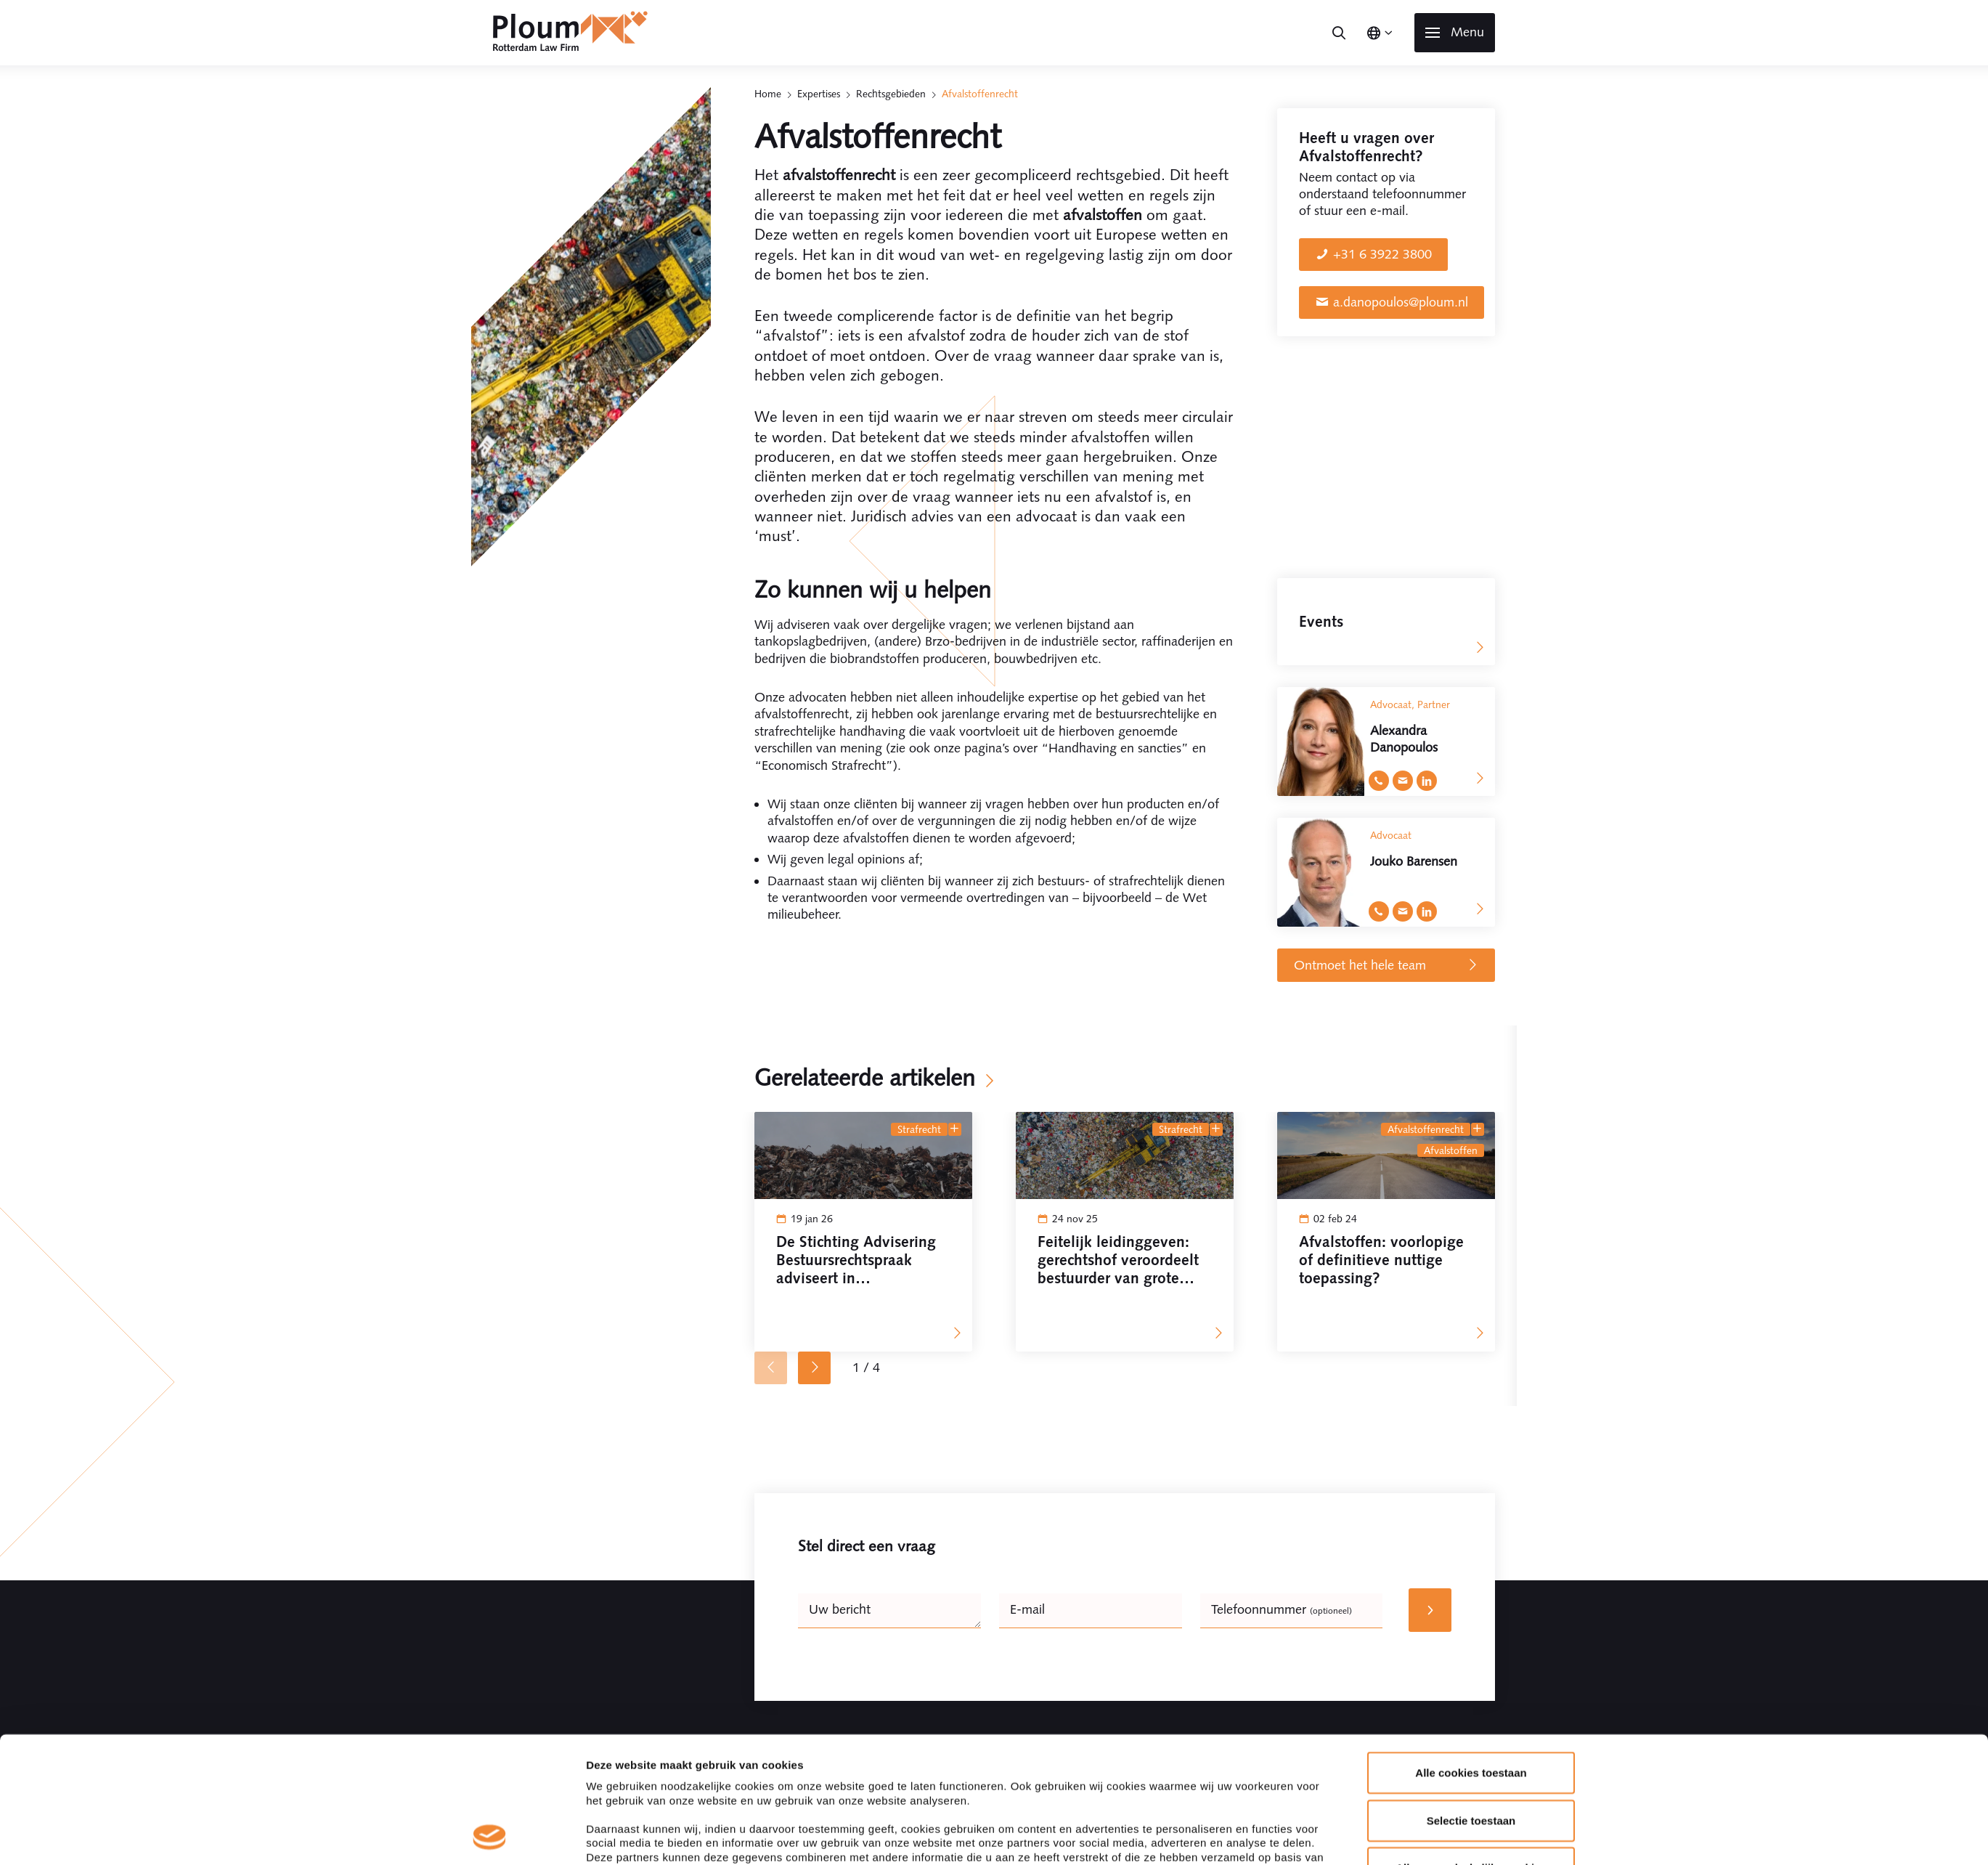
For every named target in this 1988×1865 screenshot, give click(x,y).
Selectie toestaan (1471, 1702)
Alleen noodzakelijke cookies (1471, 1750)
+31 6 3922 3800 (1382, 254)
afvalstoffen (1451, 1150)
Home (767, 93)
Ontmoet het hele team (1386, 965)
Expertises (818, 93)
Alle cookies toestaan (1470, 1655)
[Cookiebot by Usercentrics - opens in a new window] (489, 1837)
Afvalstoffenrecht (1426, 1129)
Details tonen (1180, 1836)
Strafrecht (919, 1129)
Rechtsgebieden (891, 93)
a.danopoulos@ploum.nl (1400, 302)
